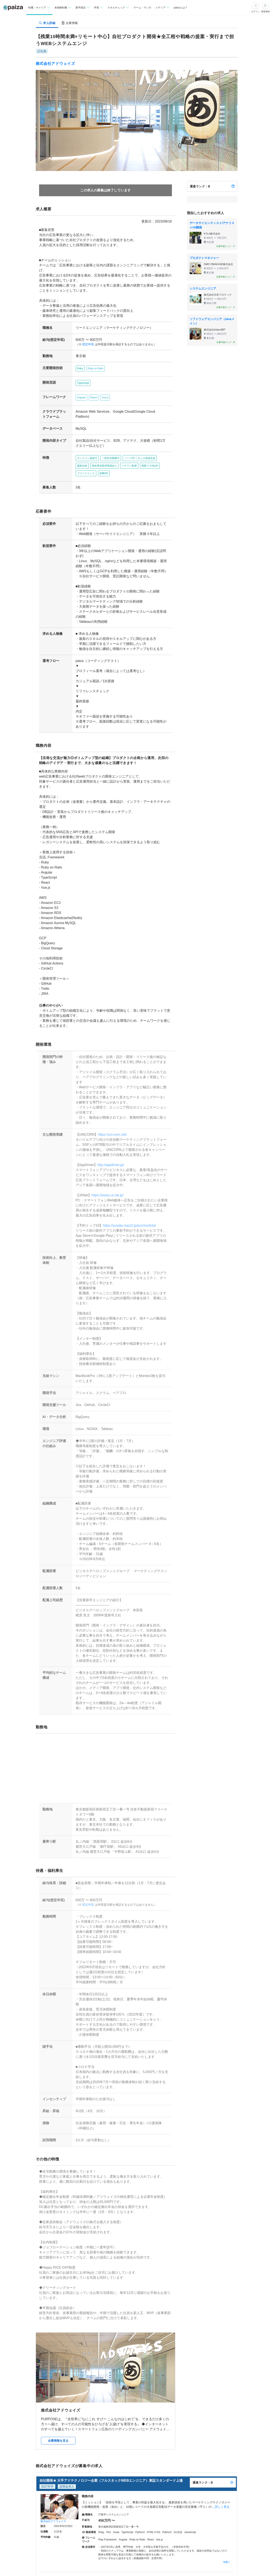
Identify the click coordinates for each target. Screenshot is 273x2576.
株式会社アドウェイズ (55, 63)
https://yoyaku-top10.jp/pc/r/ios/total (127, 1205)
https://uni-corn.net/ (110, 1114)
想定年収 (86, 339)
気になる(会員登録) (120, 2540)
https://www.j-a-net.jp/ (106, 1175)
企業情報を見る (58, 2400)
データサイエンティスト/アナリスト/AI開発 (212, 225)
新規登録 (265, 11)
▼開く (227, 2521)
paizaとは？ (181, 7)
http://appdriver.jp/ (109, 1144)
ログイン (255, 11)
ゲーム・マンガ (142, 7)
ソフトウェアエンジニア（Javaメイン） (212, 321)
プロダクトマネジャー (204, 258)
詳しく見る (222, 2466)
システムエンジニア (203, 288)
